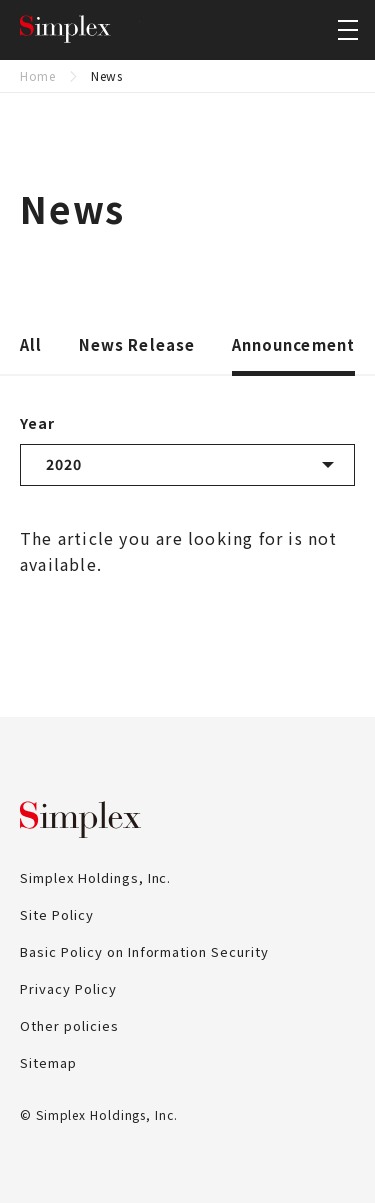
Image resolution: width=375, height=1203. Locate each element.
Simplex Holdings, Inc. (80, 30)
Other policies (69, 1025)
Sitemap (48, 1062)
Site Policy (57, 914)
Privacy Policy (68, 988)
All (31, 346)
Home (37, 75)
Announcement (294, 346)
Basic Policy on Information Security (144, 951)
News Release (137, 346)
